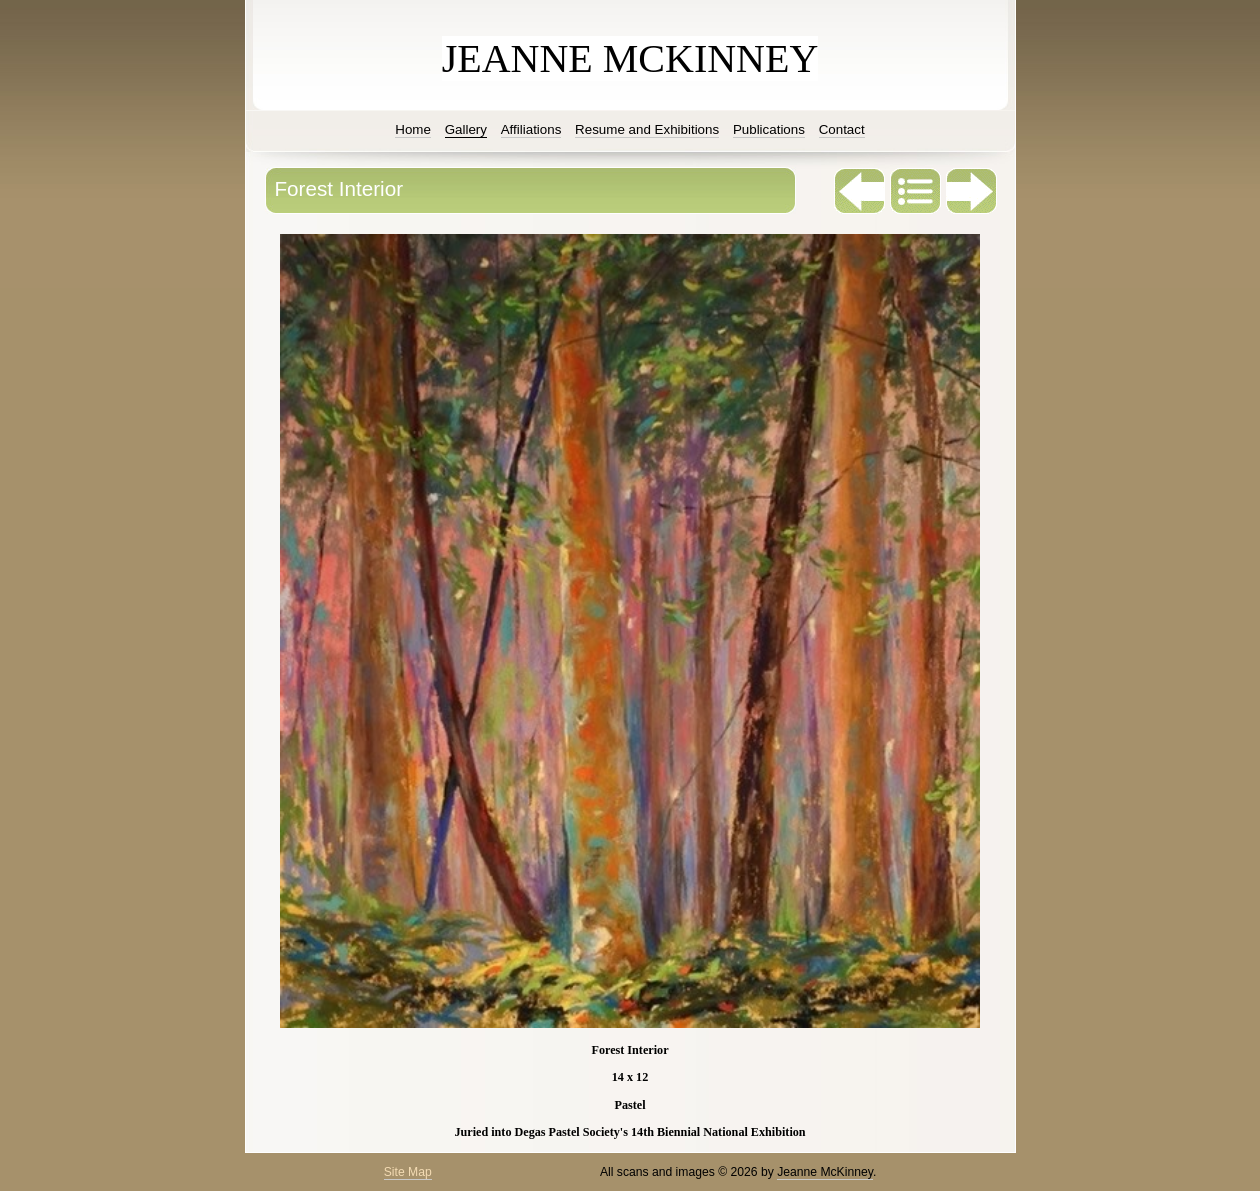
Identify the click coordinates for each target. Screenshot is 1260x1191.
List (916, 191)
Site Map (408, 1172)
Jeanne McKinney (825, 1172)
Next (972, 191)
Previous (860, 191)
